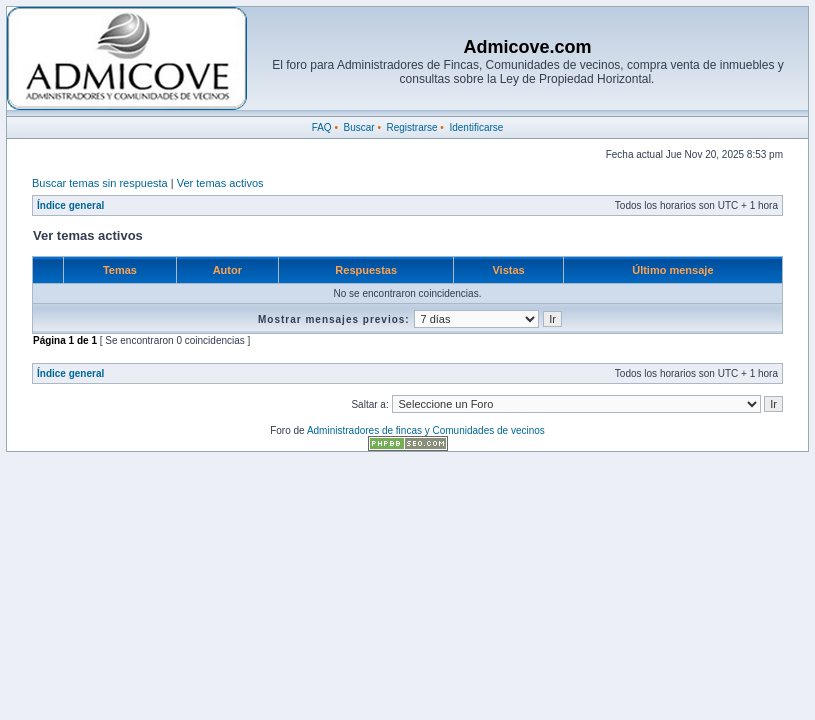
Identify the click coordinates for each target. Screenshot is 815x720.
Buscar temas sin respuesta (100, 183)
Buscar (358, 127)
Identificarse (476, 127)
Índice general (70, 205)
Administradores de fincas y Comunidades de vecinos (426, 430)
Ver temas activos (220, 183)
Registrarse (411, 127)
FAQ (322, 127)
